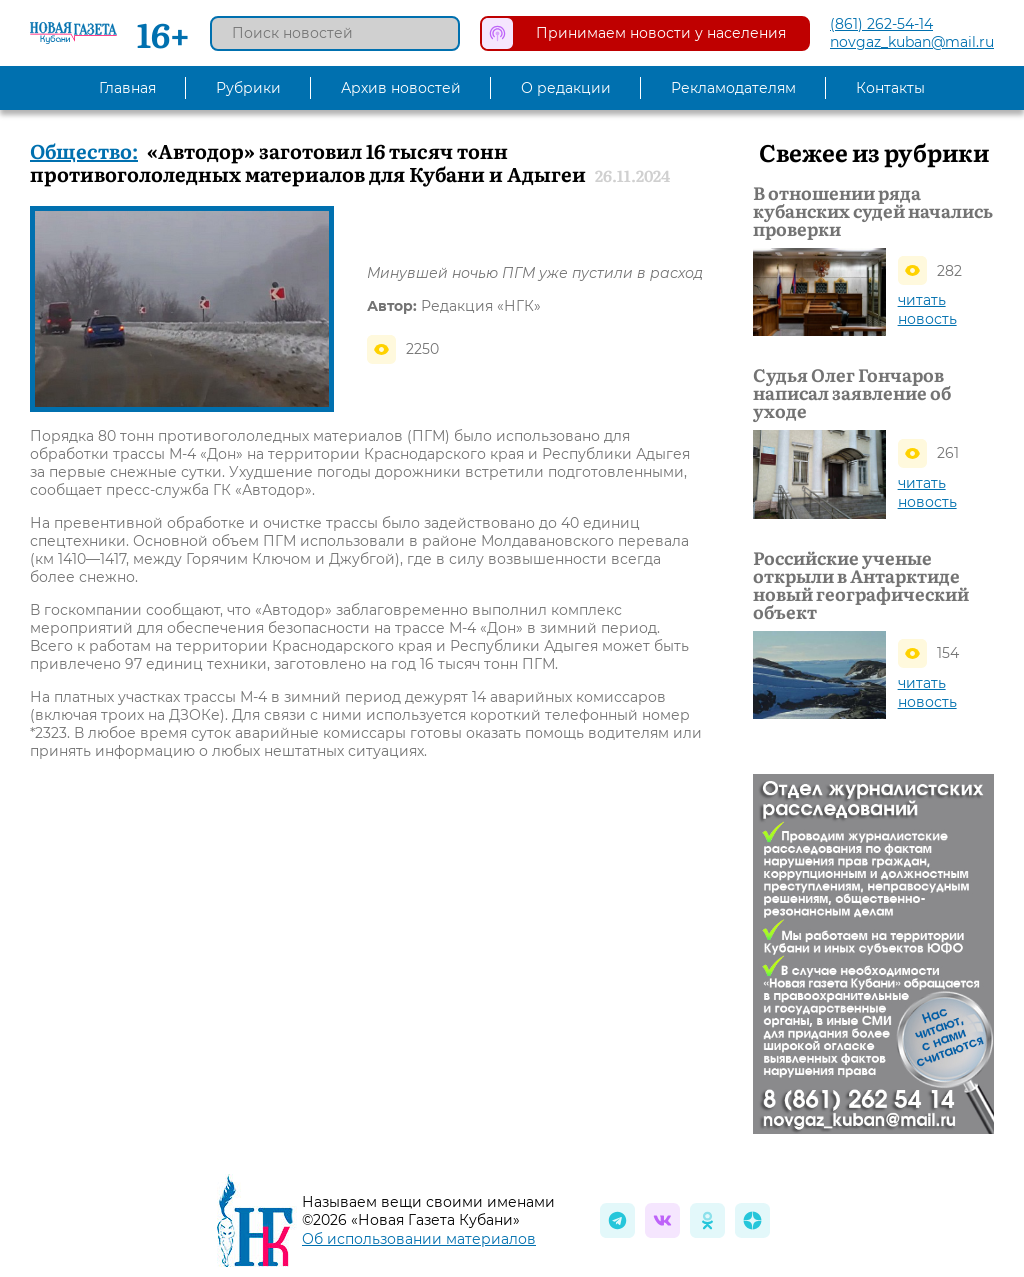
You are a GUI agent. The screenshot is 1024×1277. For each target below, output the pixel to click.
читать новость (927, 309)
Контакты (890, 88)
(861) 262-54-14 (881, 24)
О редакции (566, 88)
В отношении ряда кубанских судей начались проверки (873, 211)
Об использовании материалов (419, 1239)
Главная (127, 88)
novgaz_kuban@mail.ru (912, 42)
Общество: (84, 150)
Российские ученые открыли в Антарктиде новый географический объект (861, 585)
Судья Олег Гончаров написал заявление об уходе (852, 393)
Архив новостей (401, 88)
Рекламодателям (733, 88)
